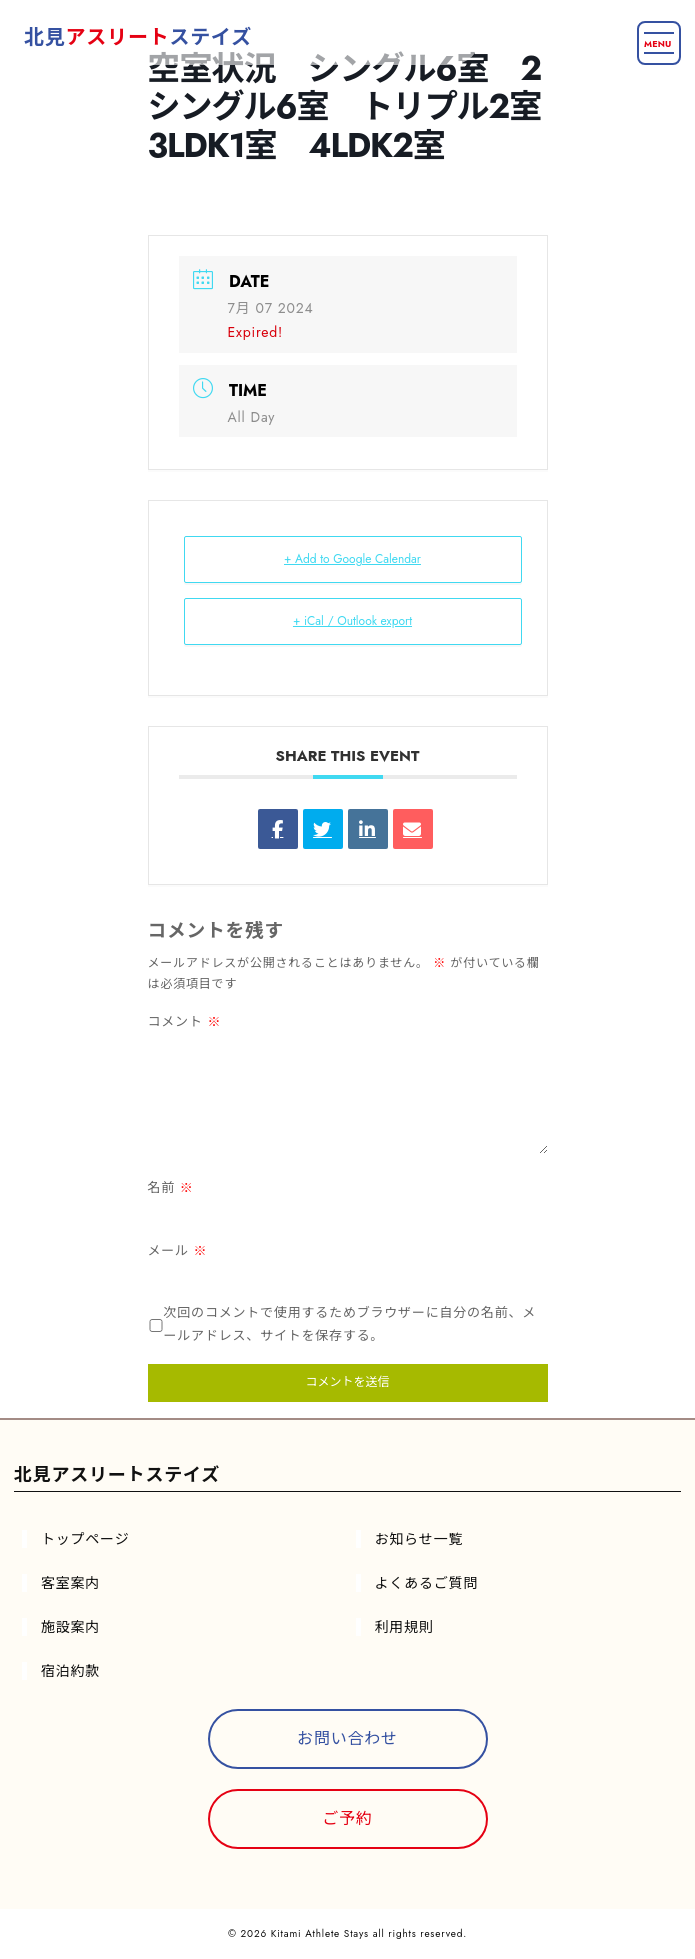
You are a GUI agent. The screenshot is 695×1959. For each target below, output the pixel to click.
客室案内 (70, 1583)
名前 (171, 1187)
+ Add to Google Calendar (352, 559)
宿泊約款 (70, 1671)
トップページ (85, 1539)
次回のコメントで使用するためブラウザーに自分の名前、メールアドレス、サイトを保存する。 (350, 1324)
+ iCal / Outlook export (352, 621)
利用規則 (404, 1627)
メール (178, 1250)
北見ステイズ (138, 37)
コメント (185, 1021)
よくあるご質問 (427, 1583)
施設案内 (70, 1627)
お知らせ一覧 (419, 1539)
